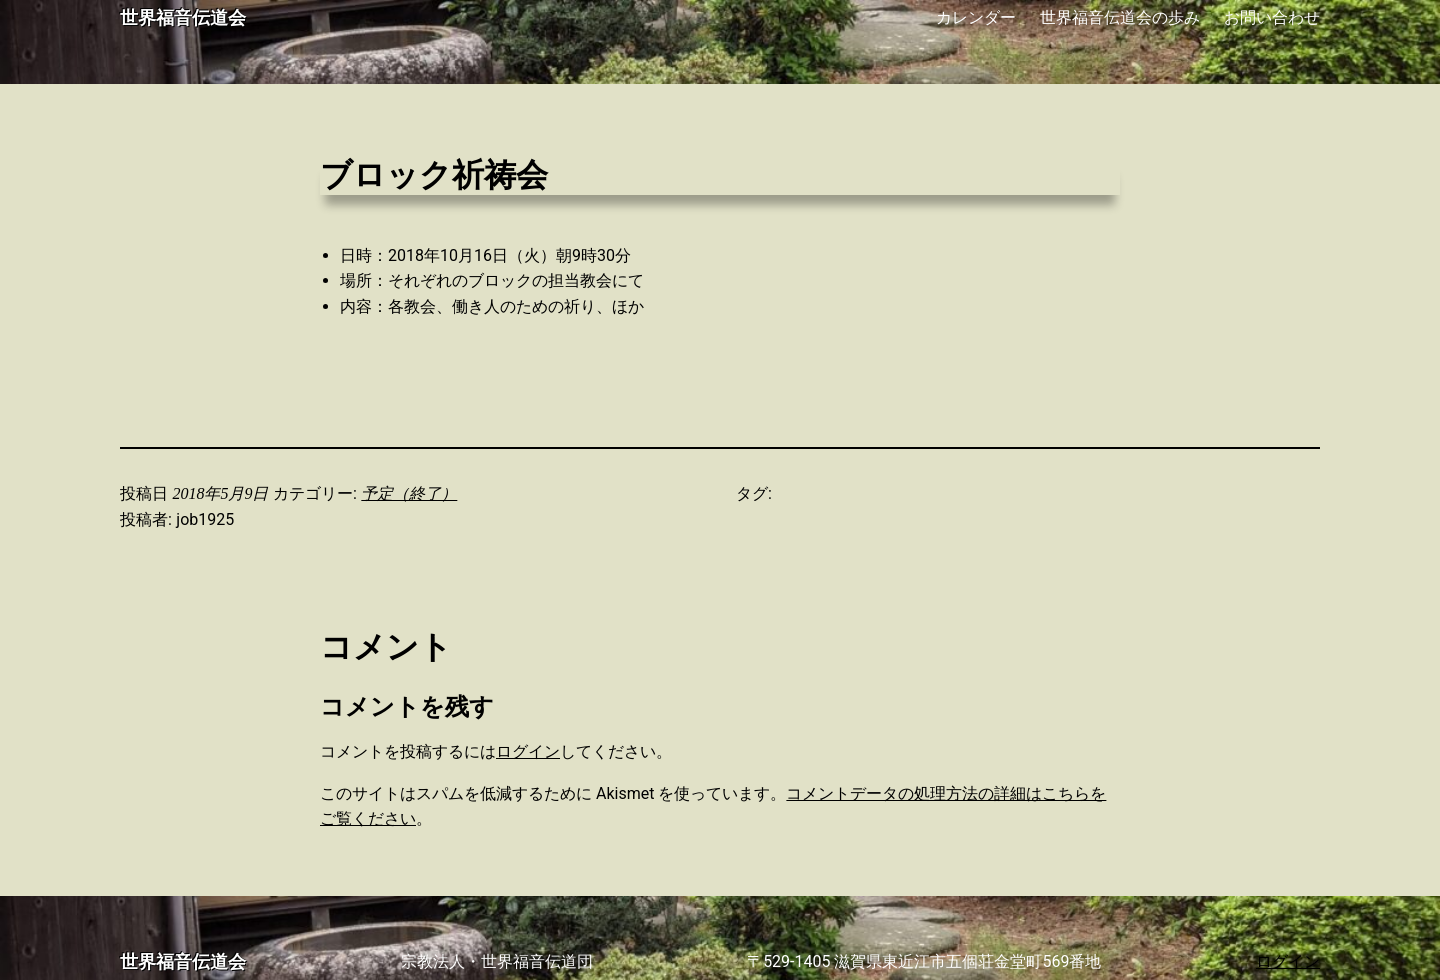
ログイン (528, 751)
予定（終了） (409, 493)
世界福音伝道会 (183, 18)
